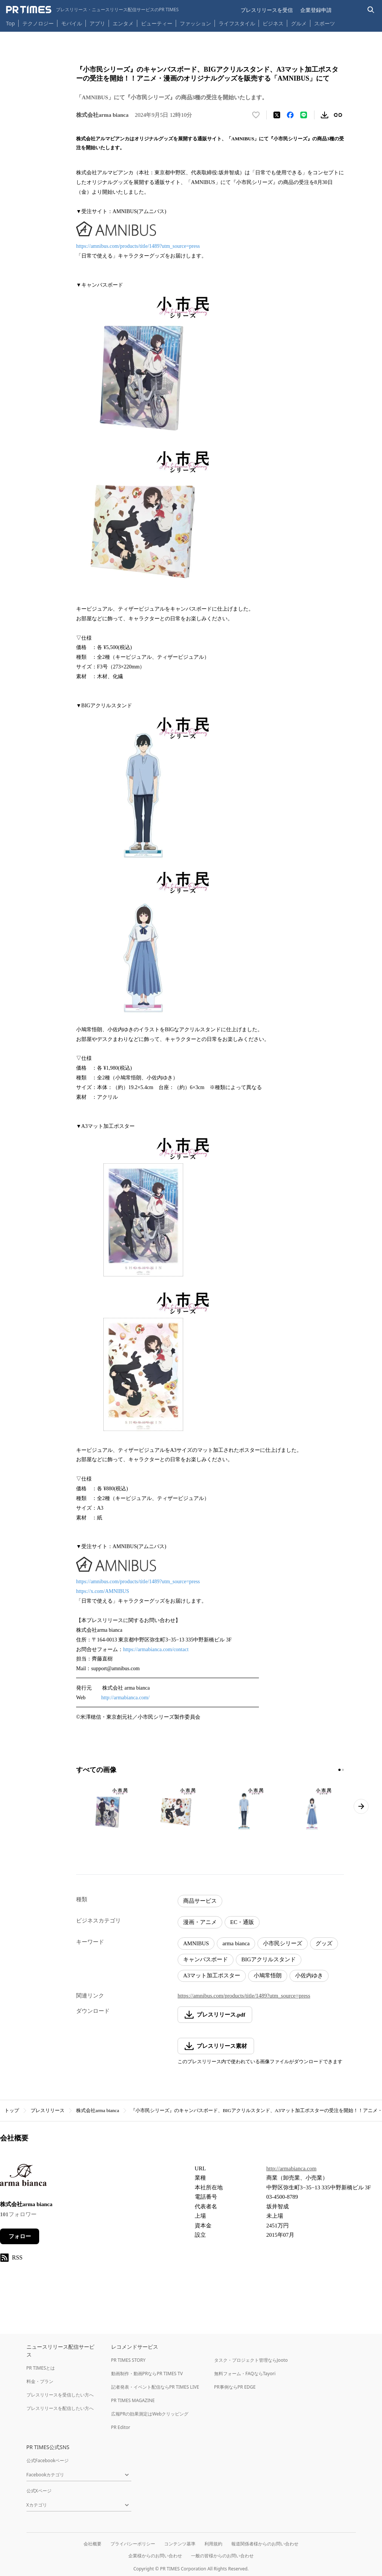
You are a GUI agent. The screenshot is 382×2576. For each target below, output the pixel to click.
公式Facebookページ (47, 2460)
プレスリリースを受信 (267, 9)
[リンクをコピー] (338, 115)
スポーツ (324, 23)
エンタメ (123, 23)
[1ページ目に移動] (339, 1770)
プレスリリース (48, 2110)
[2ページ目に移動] (343, 1770)
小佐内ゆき (309, 1975)
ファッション (195, 23)
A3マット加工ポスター (211, 1975)
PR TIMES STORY (128, 2360)
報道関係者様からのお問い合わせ (264, 2544)
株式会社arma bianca (97, 2110)
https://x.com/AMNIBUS (102, 1591)
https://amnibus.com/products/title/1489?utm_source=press (138, 246)
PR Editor (121, 2427)
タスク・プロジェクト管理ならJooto (251, 2360)
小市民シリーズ (282, 1943)
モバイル (71, 23)
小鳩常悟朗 (268, 1975)
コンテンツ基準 (179, 2544)
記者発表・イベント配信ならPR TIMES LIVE (155, 2387)
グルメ (299, 23)
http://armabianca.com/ (125, 1697)
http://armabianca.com (291, 2168)
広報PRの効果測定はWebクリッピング (150, 2414)
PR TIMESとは (40, 2368)
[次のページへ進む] (361, 1806)
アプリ (97, 23)
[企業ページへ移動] (23, 2177)
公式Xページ (38, 2491)
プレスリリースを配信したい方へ (60, 2408)
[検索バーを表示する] (371, 10)
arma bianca (236, 1943)
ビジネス (273, 23)
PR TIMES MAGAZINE (133, 2400)
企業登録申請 (316, 9)
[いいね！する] (256, 115)
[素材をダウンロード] (325, 115)
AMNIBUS (196, 1943)
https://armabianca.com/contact (155, 1649)
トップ (11, 2110)
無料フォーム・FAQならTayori (245, 2373)
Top (10, 23)
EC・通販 (242, 1922)
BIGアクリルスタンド (268, 1959)
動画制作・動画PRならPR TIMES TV (147, 2373)
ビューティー (156, 23)
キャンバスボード (205, 1959)
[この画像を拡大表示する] (108, 1810)
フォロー (20, 2236)
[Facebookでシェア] (290, 115)
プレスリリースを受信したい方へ (60, 2395)
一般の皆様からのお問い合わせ (222, 2555)
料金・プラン (39, 2381)
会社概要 (92, 2544)
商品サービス (200, 1901)
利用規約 (213, 2544)
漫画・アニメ (200, 1922)
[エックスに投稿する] (277, 115)
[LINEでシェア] (304, 115)
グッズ (324, 1943)
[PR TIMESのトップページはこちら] (92, 9)
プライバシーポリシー (132, 2544)
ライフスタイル (237, 23)
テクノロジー (38, 23)
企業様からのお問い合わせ (155, 2555)
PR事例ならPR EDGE (235, 2387)
